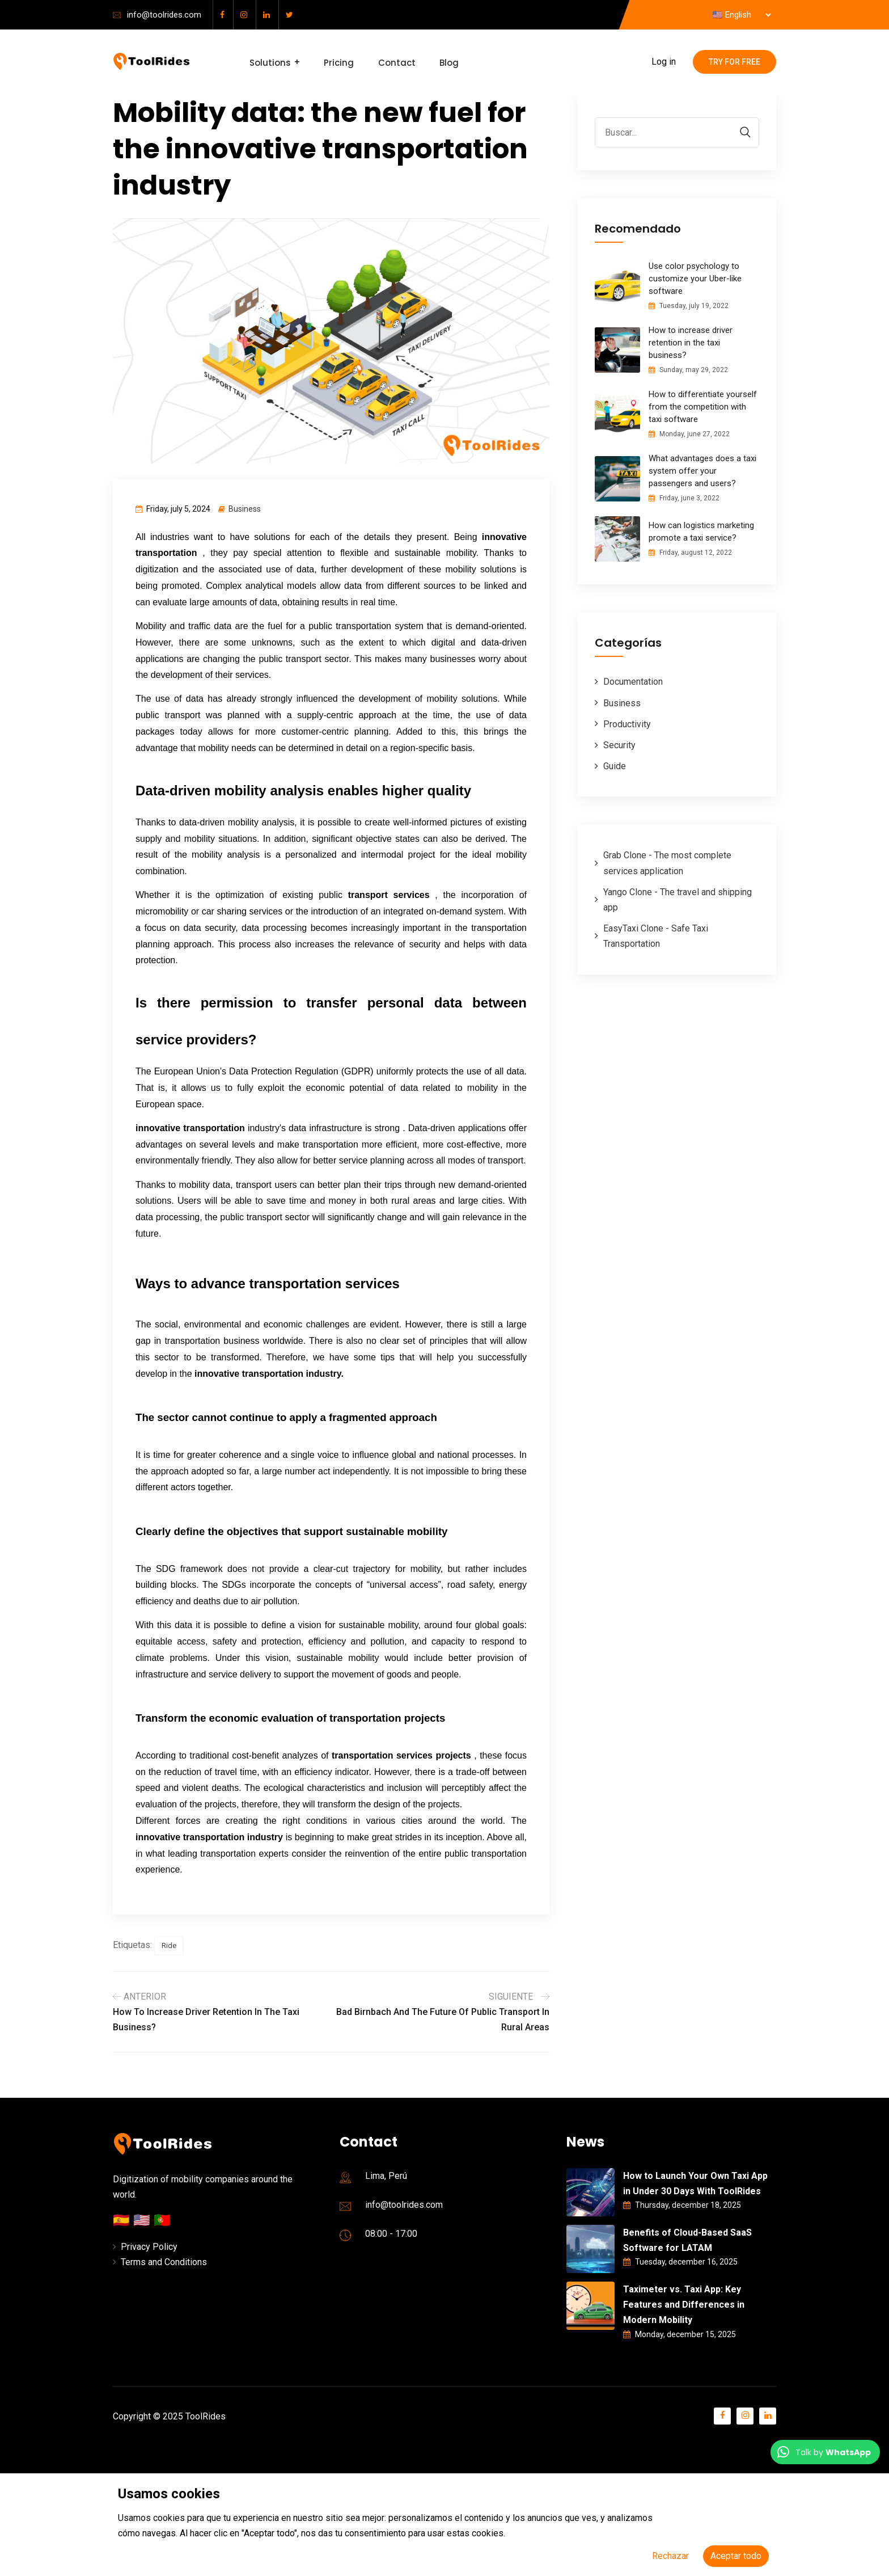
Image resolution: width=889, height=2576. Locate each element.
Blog (445, 62)
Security (619, 745)
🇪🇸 (123, 2220)
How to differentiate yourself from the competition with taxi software (703, 406)
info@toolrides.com (164, 15)
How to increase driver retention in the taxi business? (691, 342)
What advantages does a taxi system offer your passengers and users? (702, 470)
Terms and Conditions (164, 2262)
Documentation (633, 681)
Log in (663, 61)
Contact (394, 62)
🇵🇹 (162, 2220)
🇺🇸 (143, 2220)
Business (244, 508)
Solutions (269, 62)
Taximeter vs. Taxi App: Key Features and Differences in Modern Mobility (683, 2304)
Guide (614, 766)
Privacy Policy (149, 2246)
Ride (169, 1945)
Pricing (338, 62)
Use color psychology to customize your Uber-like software (695, 278)
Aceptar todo (735, 2555)
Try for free (734, 61)
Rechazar (670, 2555)
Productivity (627, 724)
